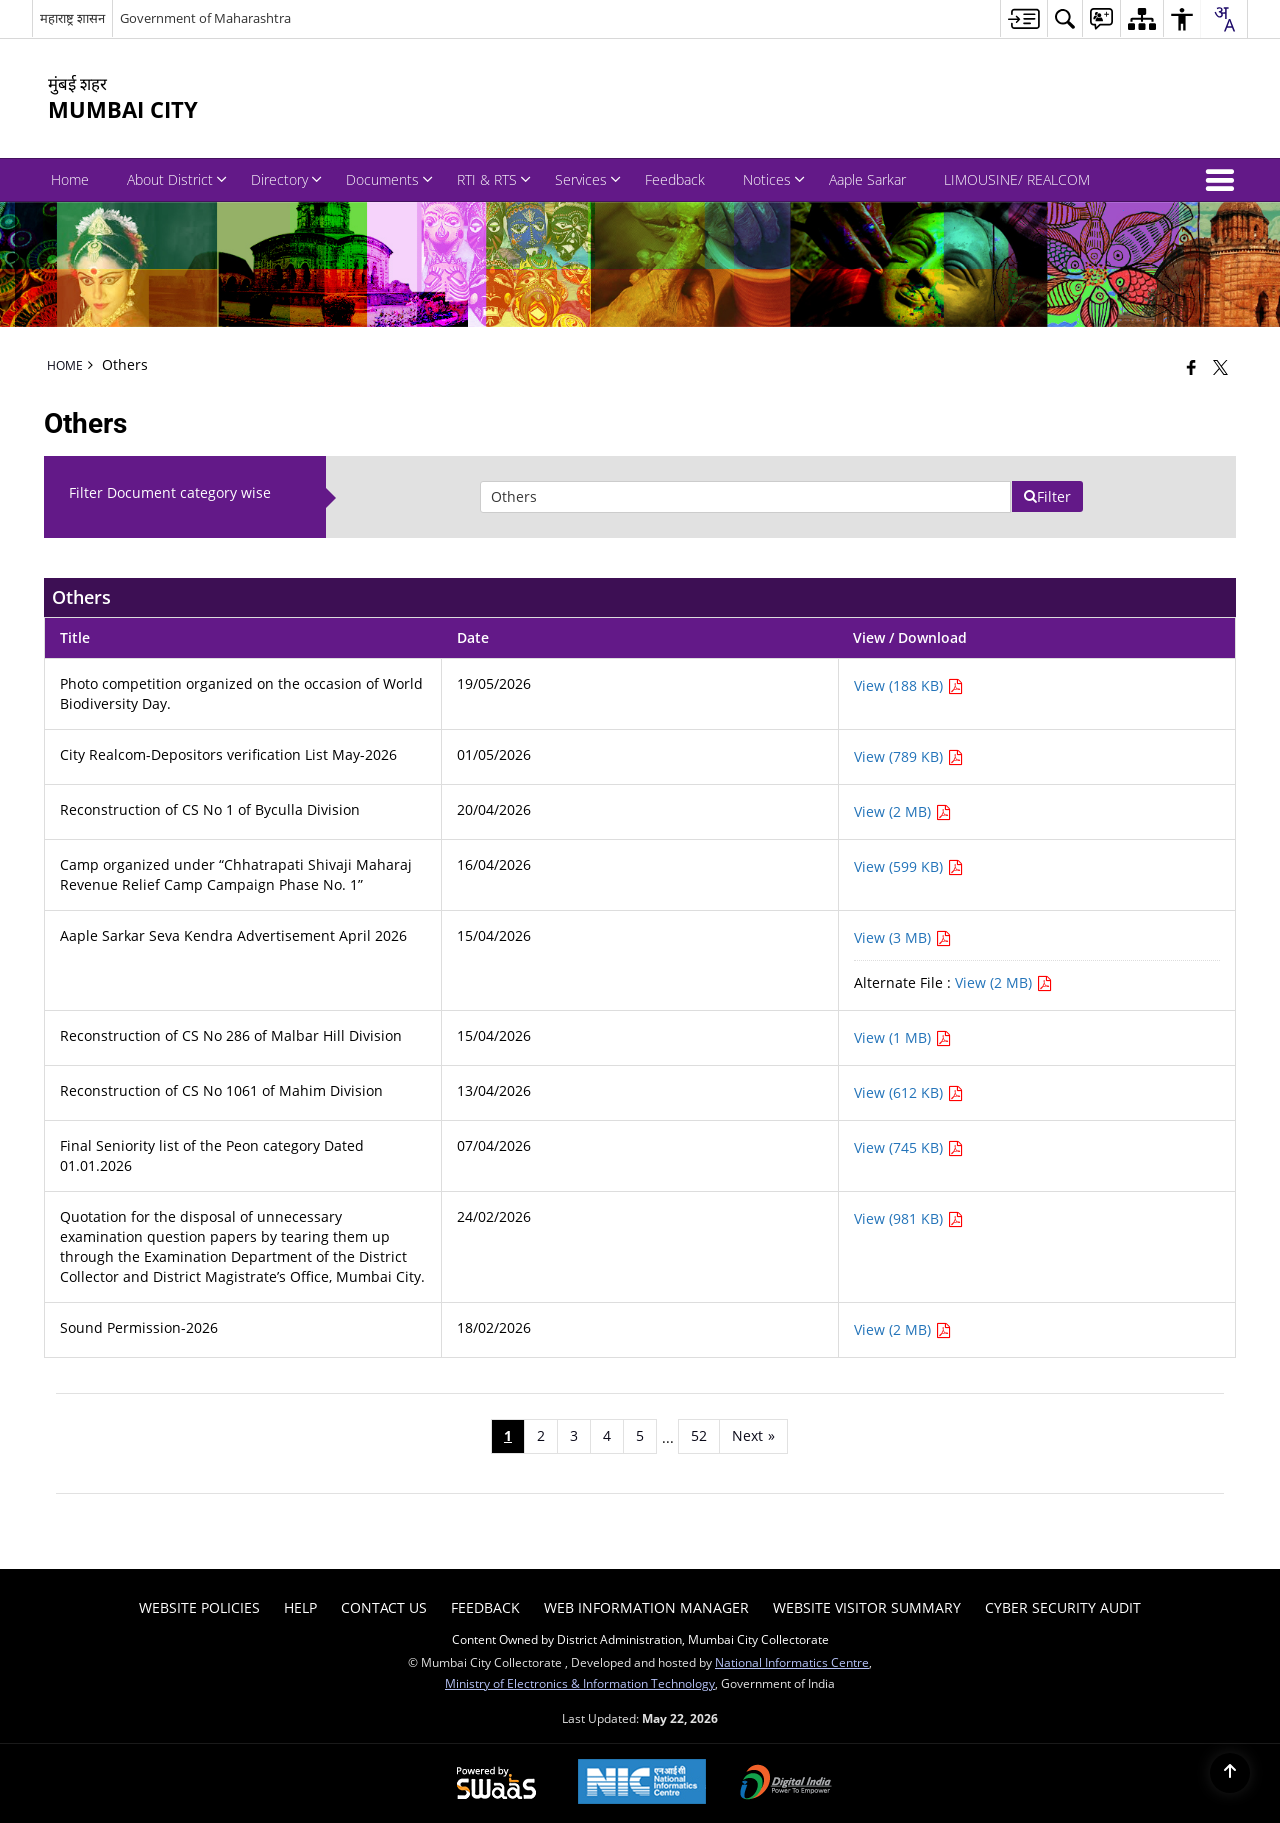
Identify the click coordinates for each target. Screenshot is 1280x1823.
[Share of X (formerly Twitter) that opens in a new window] (1220, 367)
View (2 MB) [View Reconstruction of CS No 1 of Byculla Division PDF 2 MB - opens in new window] (903, 811)
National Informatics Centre (792, 1662)
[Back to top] (1230, 1773)
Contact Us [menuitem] (384, 1607)
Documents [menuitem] (389, 179)
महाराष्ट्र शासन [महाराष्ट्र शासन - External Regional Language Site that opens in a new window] (72, 18)
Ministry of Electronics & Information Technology (580, 1683)
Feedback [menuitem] (675, 179)
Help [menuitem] (300, 1607)
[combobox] (1224, 19)
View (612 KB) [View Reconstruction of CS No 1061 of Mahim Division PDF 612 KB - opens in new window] (909, 1092)
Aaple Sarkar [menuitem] (867, 179)
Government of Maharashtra (205, 18)
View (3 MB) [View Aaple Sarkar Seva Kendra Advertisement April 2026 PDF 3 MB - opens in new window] (903, 937)
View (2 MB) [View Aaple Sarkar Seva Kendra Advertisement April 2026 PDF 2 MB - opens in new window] (1004, 982)
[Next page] (753, 1436)
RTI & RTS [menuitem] (494, 179)
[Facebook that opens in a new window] (1191, 367)
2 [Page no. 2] (541, 1435)
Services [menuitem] (588, 179)
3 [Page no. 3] (574, 1435)
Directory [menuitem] (286, 179)
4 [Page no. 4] (607, 1435)
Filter (1047, 496)
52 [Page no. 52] (699, 1435)
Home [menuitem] (70, 179)
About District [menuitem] (177, 179)
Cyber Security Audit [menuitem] (1063, 1607)
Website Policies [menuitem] (199, 1607)
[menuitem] (1023, 18)
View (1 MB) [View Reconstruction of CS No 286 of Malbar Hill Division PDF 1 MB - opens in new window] (903, 1037)
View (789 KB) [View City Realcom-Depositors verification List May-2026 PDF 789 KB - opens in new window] (909, 756)
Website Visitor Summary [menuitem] (867, 1607)
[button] (1224, 180)
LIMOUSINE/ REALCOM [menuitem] (1017, 179)
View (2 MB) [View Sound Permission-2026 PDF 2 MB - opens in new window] (903, 1329)
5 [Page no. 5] (640, 1435)
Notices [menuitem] (774, 179)
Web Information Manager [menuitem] (646, 1607)
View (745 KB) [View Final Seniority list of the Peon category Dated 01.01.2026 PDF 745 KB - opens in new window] (909, 1147)
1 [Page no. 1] (508, 1435)
